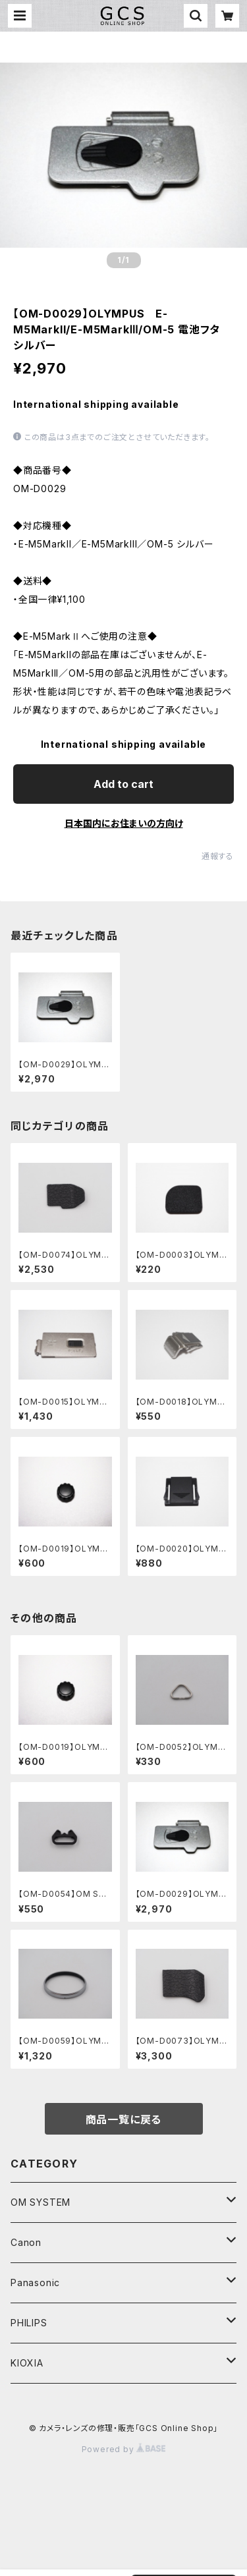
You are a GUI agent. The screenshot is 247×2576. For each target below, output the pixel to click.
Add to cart (123, 784)
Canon (26, 2242)
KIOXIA (27, 2362)
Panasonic (35, 2282)
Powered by (124, 2449)
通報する (218, 856)
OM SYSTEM (40, 2202)
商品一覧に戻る (124, 2119)
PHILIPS (29, 2322)
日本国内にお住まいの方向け (124, 823)
